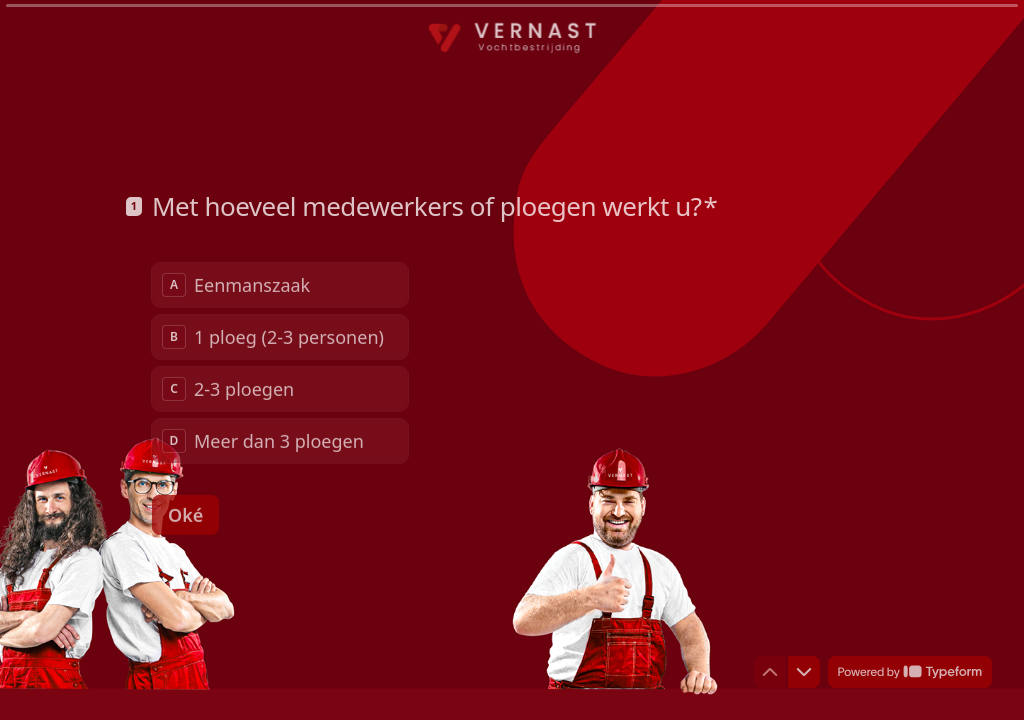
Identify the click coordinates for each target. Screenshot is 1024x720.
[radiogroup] (280, 363)
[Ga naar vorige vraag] (770, 672)
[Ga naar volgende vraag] (804, 672)
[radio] (280, 285)
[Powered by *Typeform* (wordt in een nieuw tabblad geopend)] (910, 672)
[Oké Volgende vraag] (185, 515)
